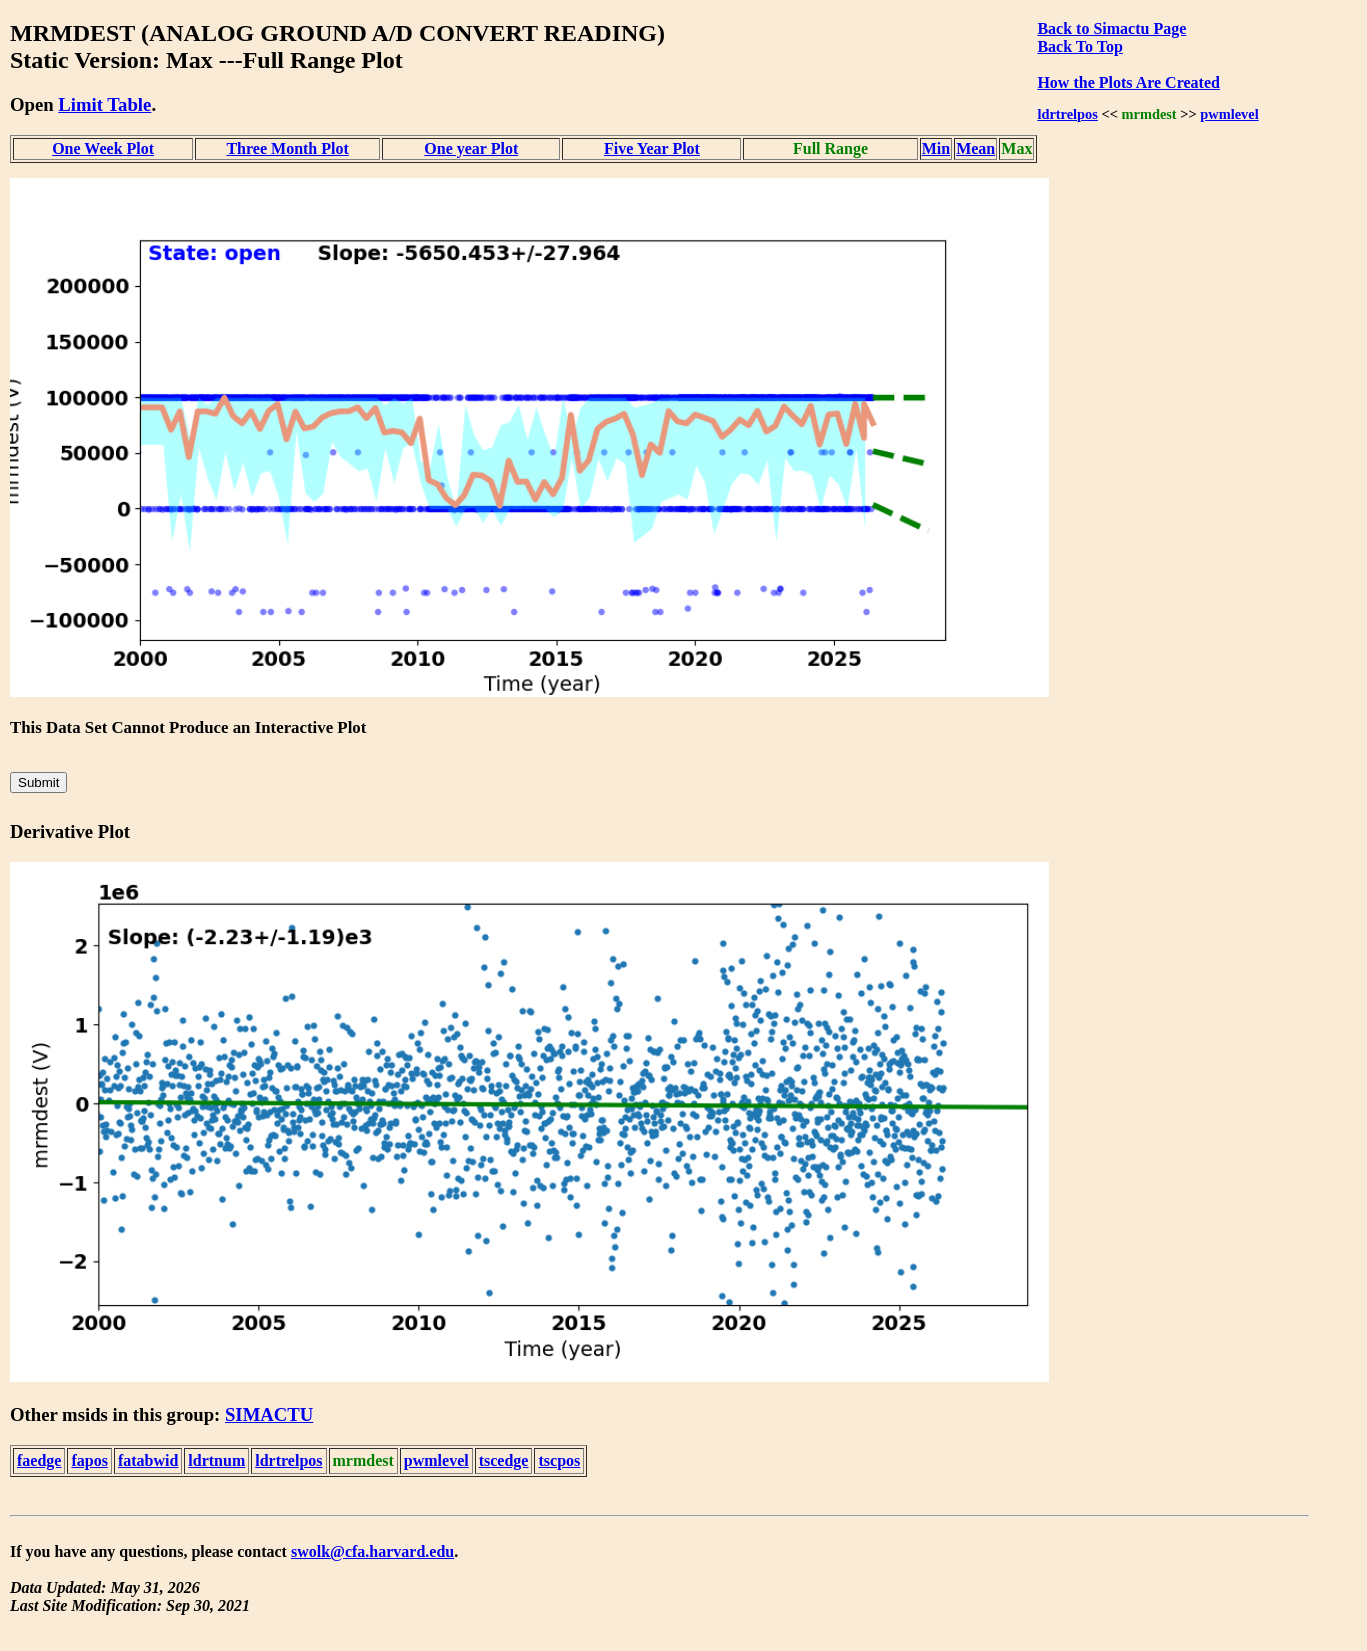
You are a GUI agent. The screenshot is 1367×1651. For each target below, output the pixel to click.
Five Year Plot (652, 148)
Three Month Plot (287, 148)
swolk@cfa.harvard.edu (372, 1551)
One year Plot (471, 148)
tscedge (504, 1460)
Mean (975, 148)
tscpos (559, 1460)
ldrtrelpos (1067, 114)
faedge (39, 1460)
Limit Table (104, 104)
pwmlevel (1229, 114)
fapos (89, 1460)
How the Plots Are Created (1128, 82)
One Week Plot (103, 148)
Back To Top (1079, 46)
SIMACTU (269, 1414)
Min (936, 148)
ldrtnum (216, 1460)
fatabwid (148, 1460)
